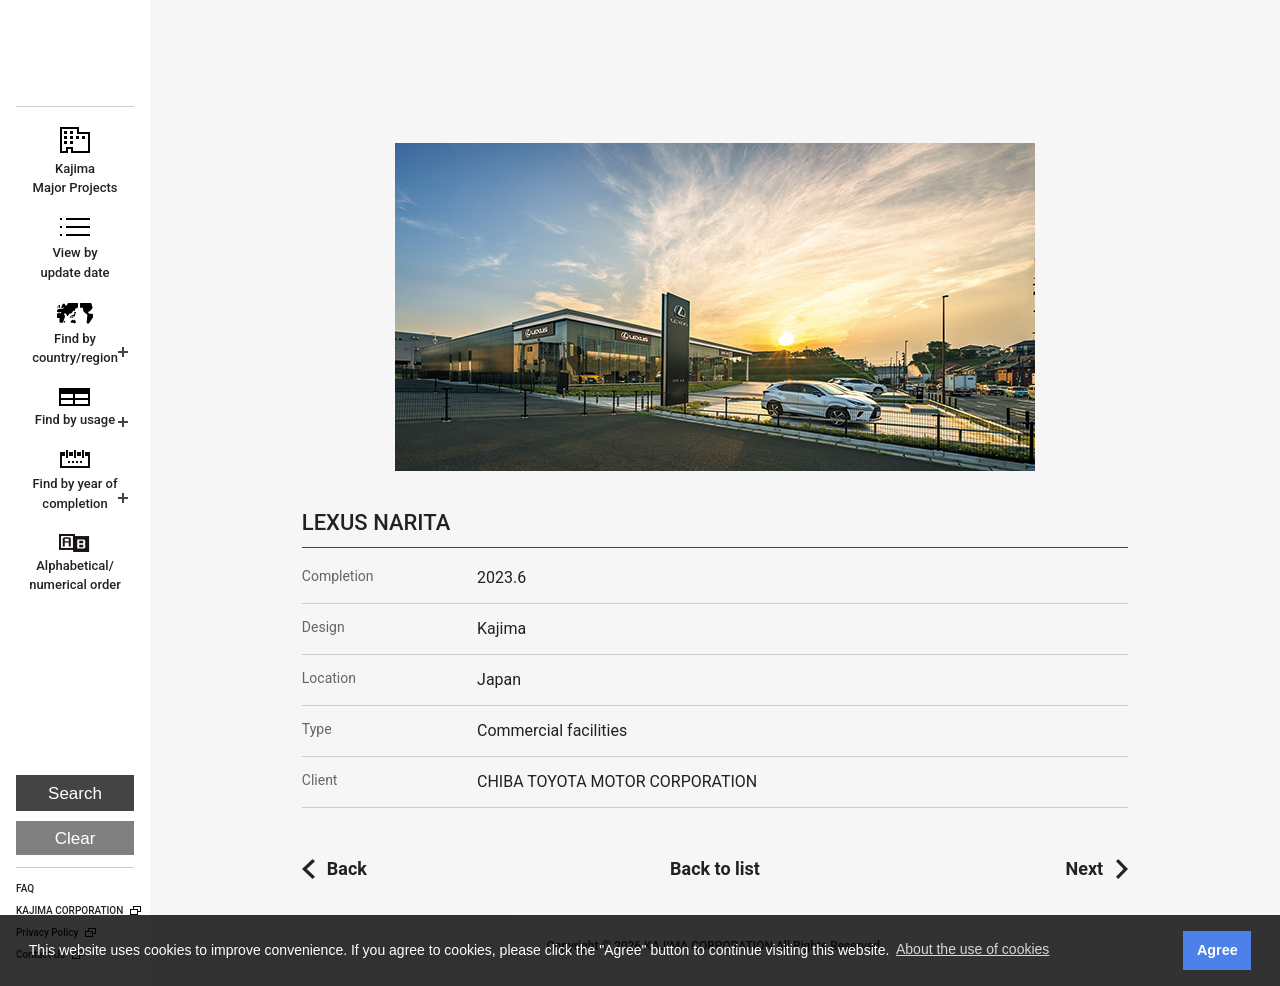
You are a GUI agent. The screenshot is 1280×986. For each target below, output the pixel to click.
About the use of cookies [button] (972, 949)
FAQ (25, 888)
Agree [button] (1217, 950)
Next (1085, 868)
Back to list (715, 868)
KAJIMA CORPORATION (76, 62)
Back (347, 868)
